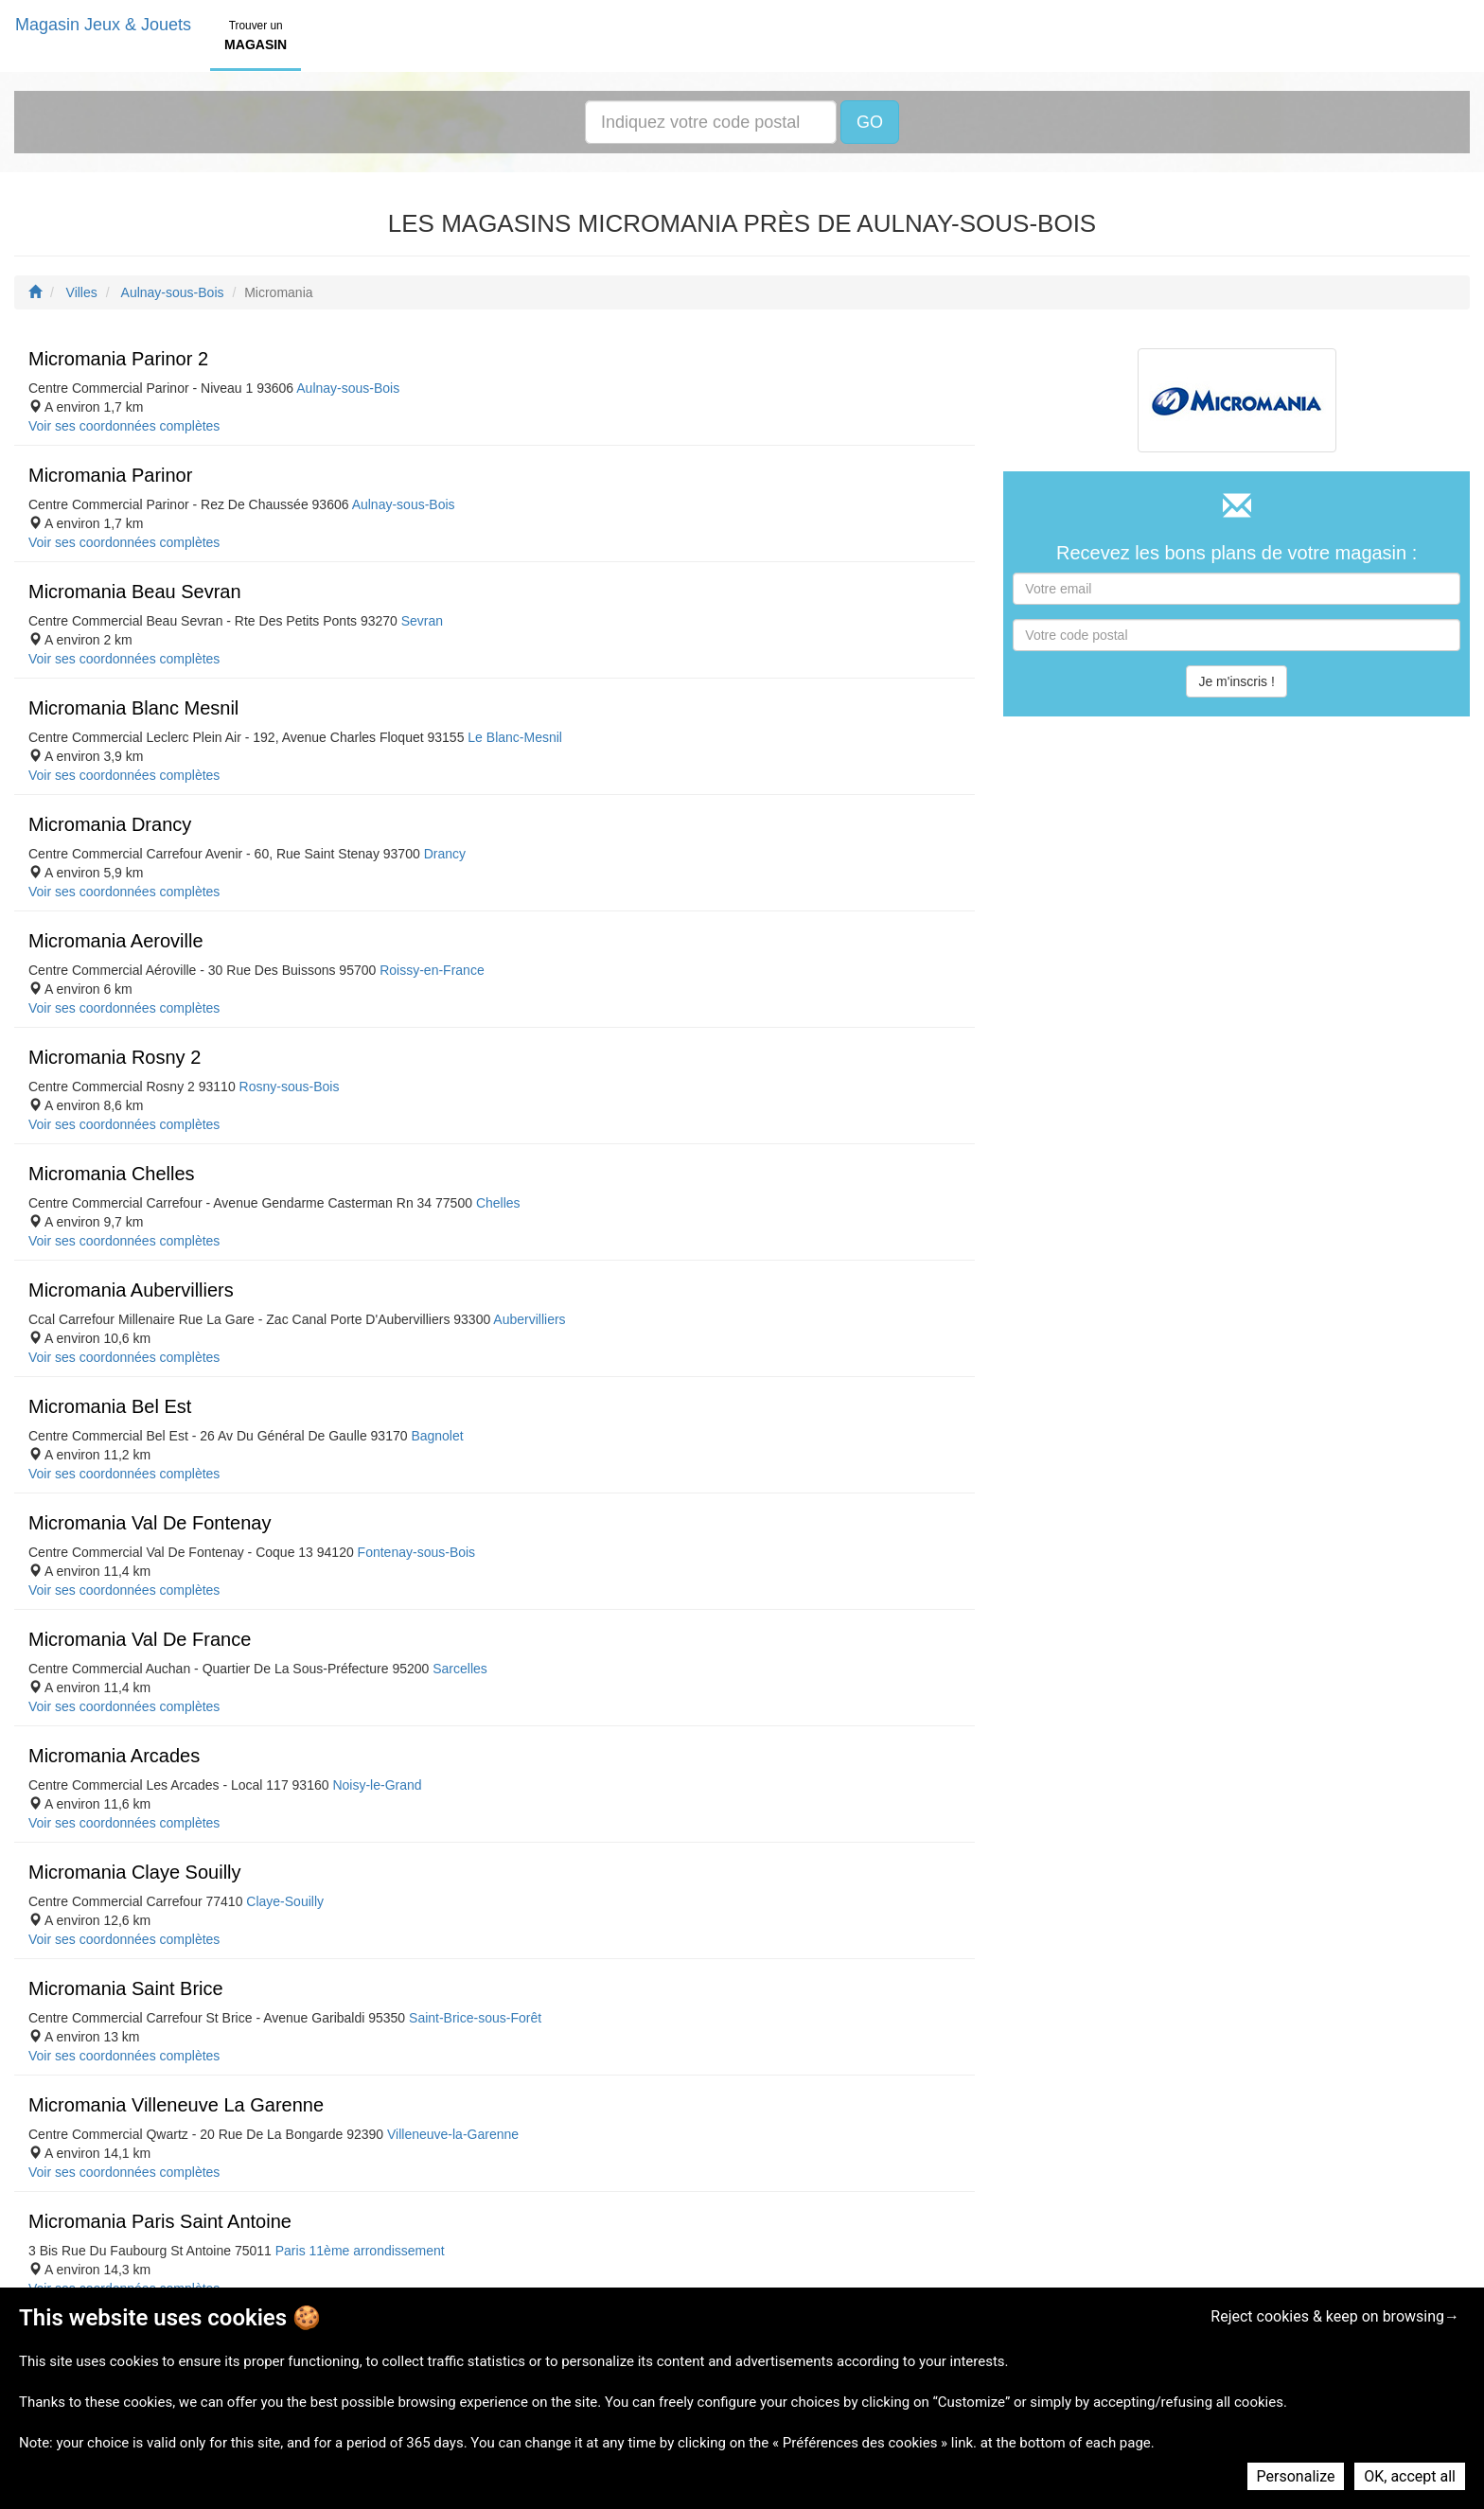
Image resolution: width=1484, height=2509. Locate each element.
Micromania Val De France (139, 1639)
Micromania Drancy (109, 824)
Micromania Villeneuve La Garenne (176, 2104)
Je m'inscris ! (1236, 681)
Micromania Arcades (114, 1755)
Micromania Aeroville (115, 940)
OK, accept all (1410, 2476)
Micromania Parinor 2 (118, 358)
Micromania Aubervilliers (131, 1290)
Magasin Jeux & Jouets (103, 24)
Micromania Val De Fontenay (149, 1522)
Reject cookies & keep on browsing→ (1334, 2316)
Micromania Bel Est (109, 1406)
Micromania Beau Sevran (134, 591)
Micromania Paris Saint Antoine (160, 2221)
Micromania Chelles (111, 1173)
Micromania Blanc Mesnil (133, 708)
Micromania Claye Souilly (134, 1872)
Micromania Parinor (110, 475)
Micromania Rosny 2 (114, 1057)
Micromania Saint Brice (125, 1988)
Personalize (1296, 2476)
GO (870, 122)
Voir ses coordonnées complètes (124, 425)
